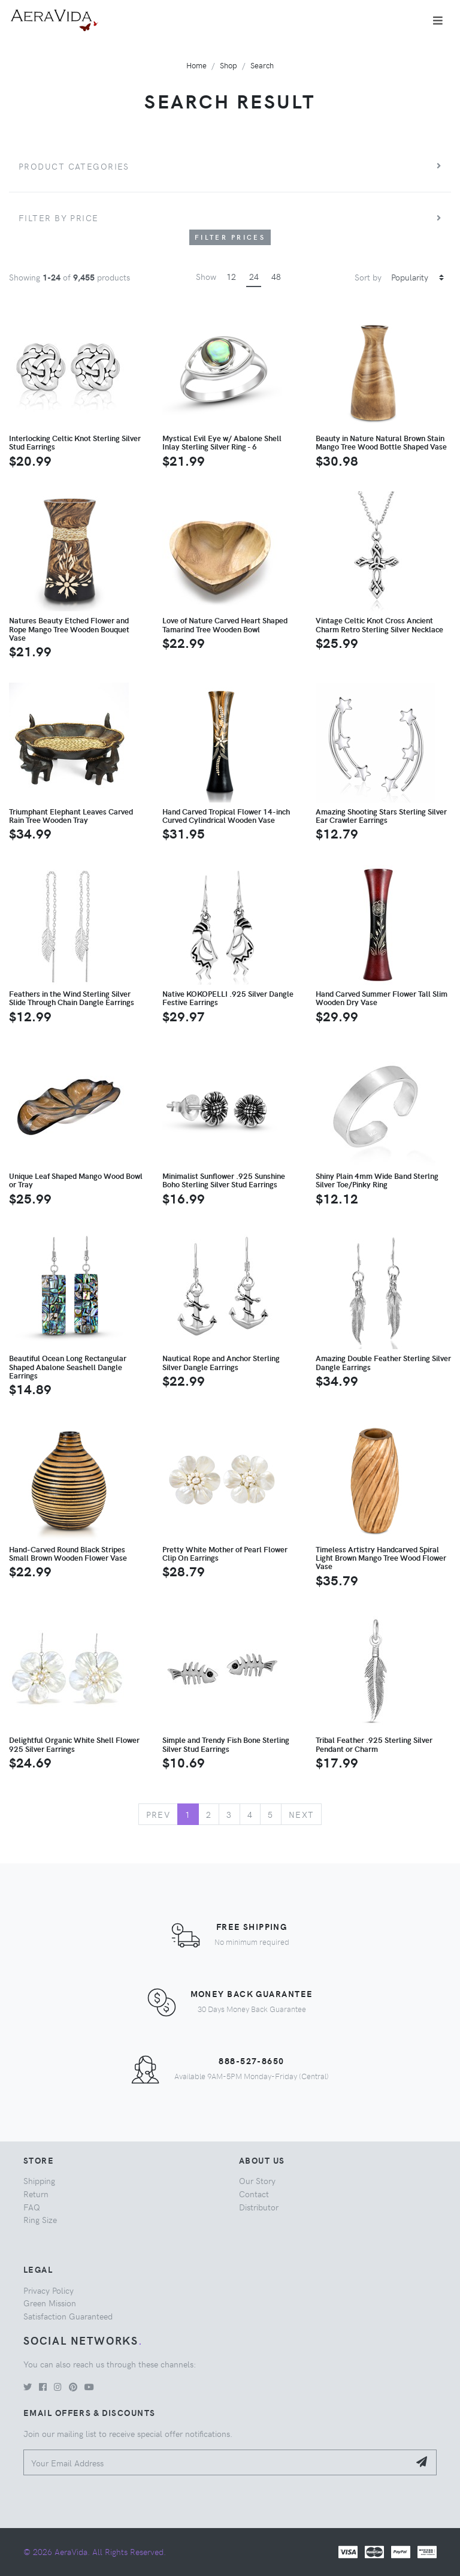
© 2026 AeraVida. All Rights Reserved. (94, 2551)
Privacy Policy (48, 2290)
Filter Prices (230, 237)
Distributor (259, 2207)
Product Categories (74, 166)
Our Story (257, 2180)
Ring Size (40, 2219)
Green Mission (49, 2303)
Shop (228, 65)
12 (231, 276)
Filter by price (59, 218)
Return (36, 2194)
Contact (254, 2194)
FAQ (31, 2207)
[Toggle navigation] (437, 20)
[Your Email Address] (216, 2462)
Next (301, 1814)
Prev (158, 1814)
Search (262, 65)
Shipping (39, 2180)
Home (196, 65)
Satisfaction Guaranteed (68, 2316)
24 (254, 276)
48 (276, 276)
